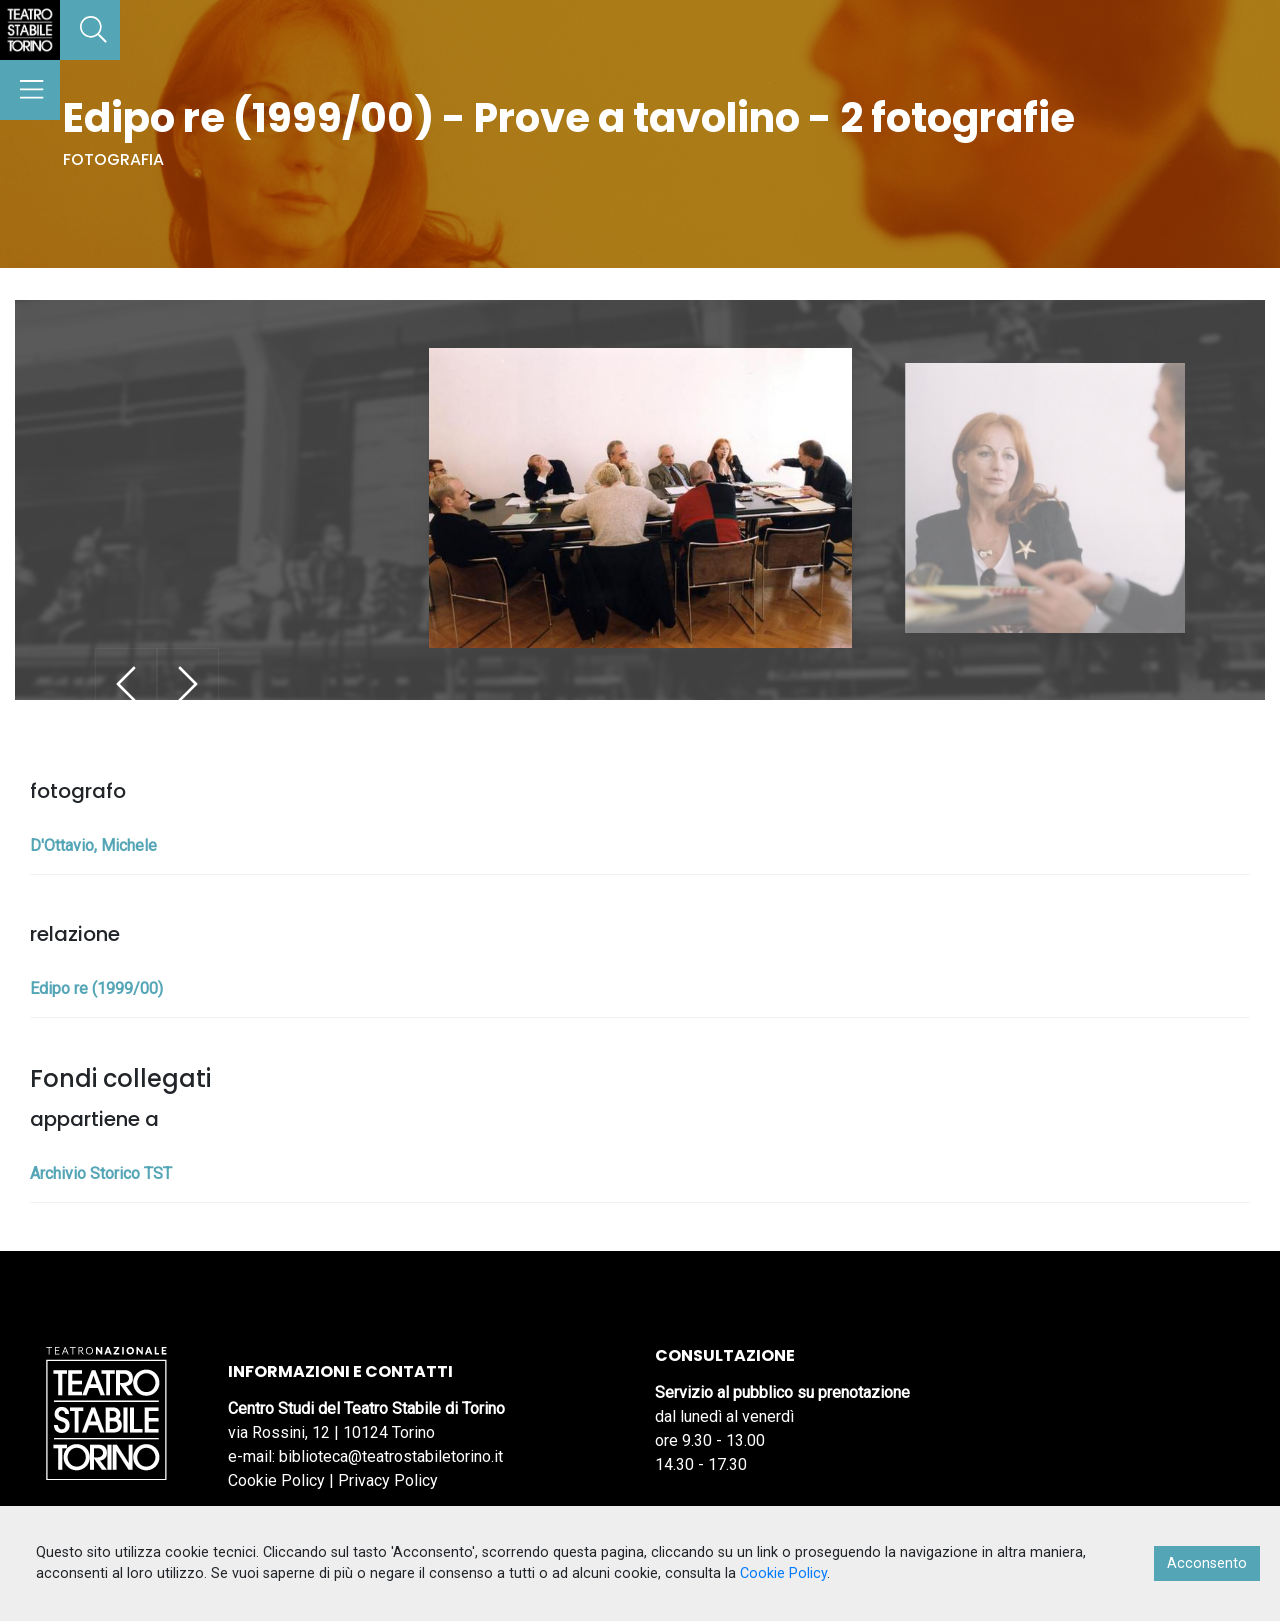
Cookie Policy (276, 1480)
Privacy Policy (388, 1480)
